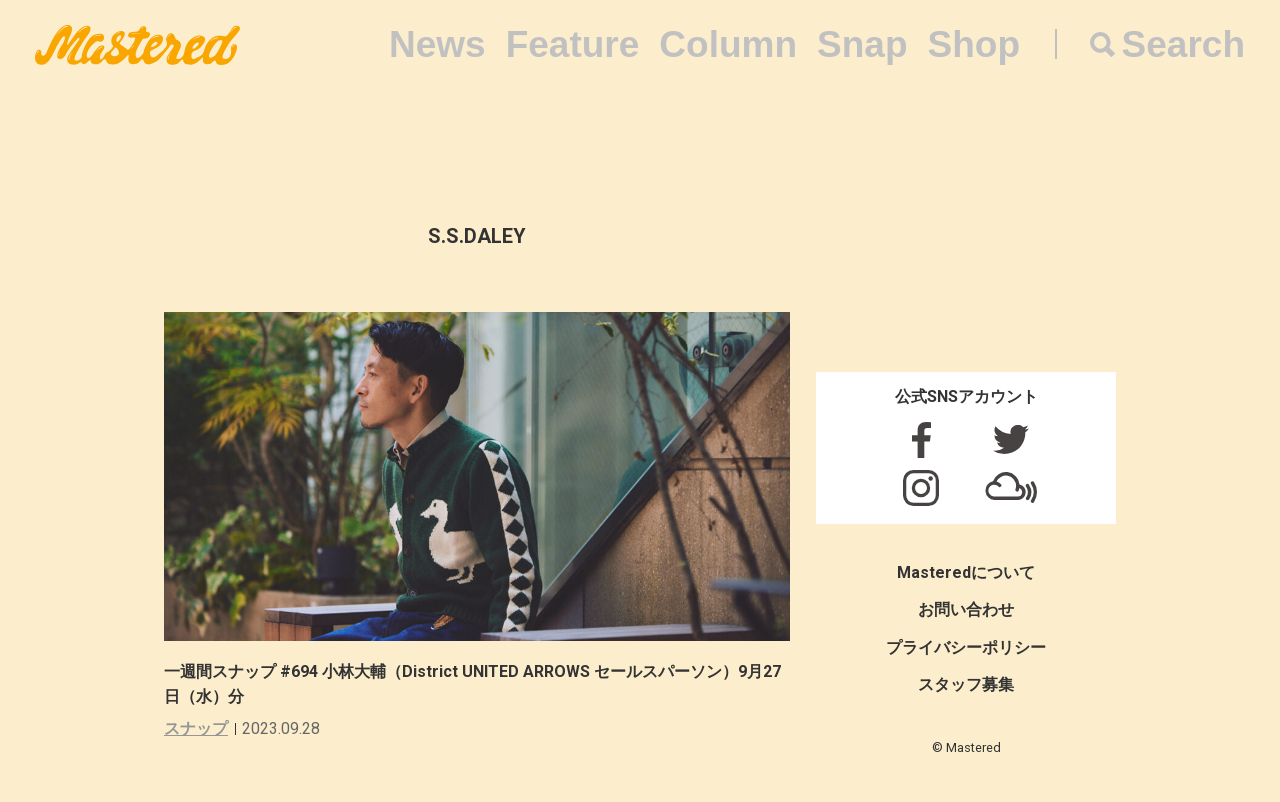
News (437, 44)
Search (1183, 44)
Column (728, 44)
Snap (862, 44)
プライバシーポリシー (966, 647)
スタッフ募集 (966, 684)
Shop (974, 44)
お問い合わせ (966, 609)
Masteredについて (966, 572)
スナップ (196, 728)
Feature (573, 44)
